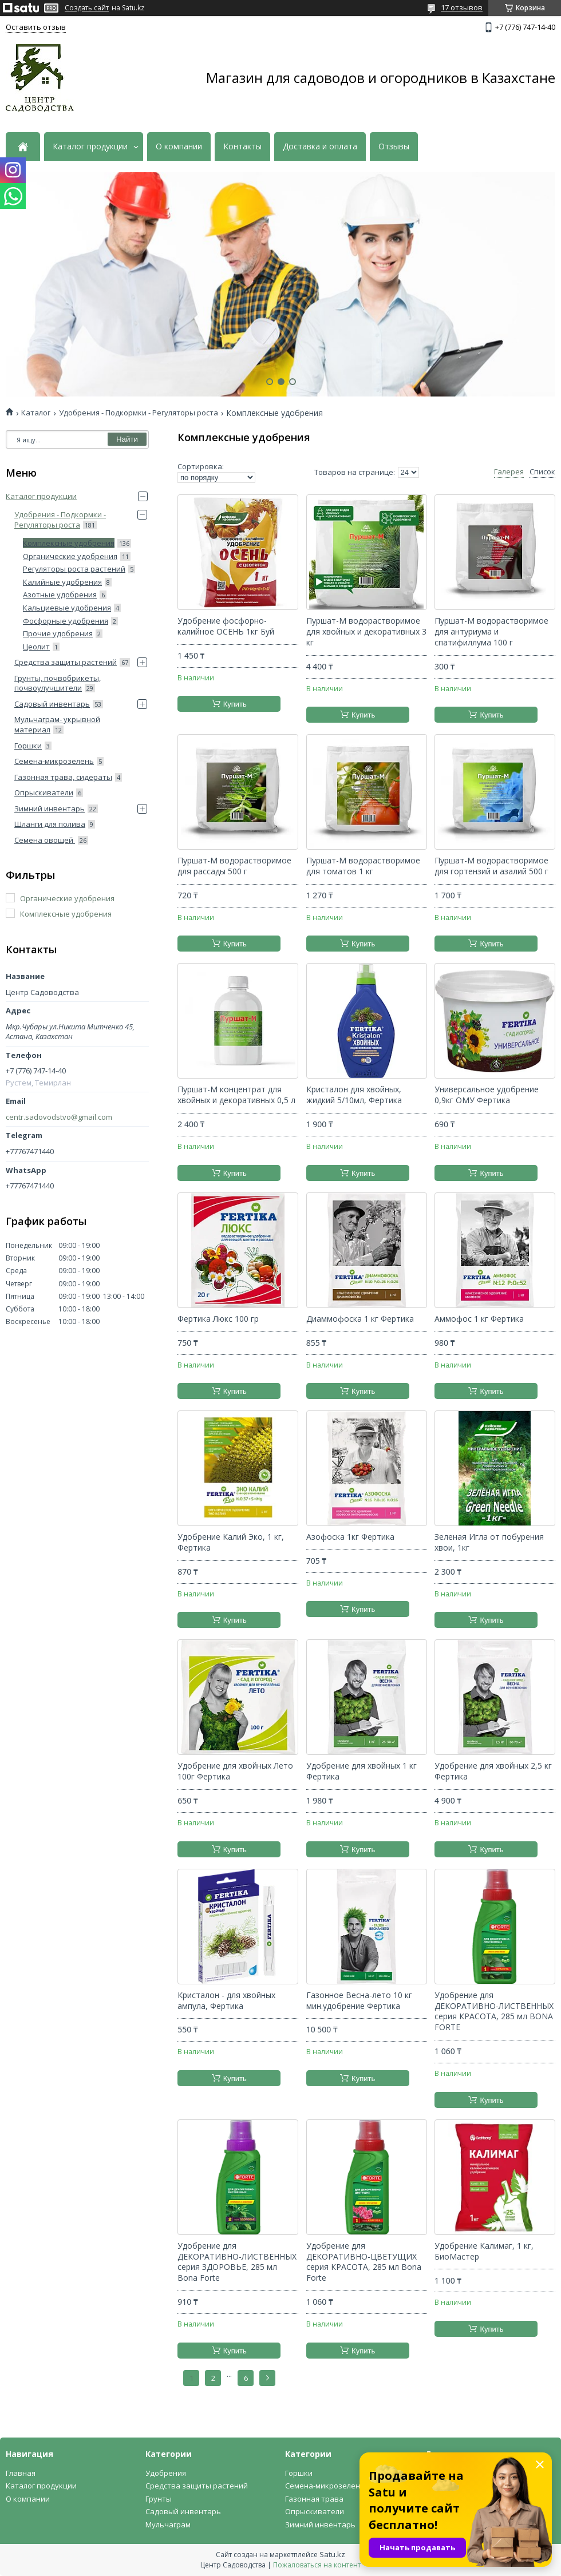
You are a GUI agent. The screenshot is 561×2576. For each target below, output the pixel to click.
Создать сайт (87, 8)
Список (542, 472)
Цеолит (36, 646)
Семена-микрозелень (54, 761)
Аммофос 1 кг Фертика (479, 1319)
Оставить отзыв (36, 27)
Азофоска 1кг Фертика (350, 1537)
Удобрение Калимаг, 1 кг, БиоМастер (484, 2251)
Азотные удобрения (60, 594)
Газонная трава (314, 2499)
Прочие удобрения (58, 633)
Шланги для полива (49, 824)
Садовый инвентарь (52, 704)
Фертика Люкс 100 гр (218, 1319)
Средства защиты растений (65, 662)
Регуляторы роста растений (74, 569)
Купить (235, 704)
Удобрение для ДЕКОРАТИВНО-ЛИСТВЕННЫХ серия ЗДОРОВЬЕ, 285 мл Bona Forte (237, 2262)
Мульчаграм (168, 2524)
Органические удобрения (70, 556)
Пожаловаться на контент (317, 2565)
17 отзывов (462, 7)
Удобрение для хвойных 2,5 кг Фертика (493, 1771)
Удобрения (165, 2473)
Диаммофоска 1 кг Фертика (360, 1319)
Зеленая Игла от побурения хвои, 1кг (489, 1542)
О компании (179, 146)
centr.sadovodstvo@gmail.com (59, 1117)
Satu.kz (332, 2554)
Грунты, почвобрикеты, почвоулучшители (57, 683)
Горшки (28, 745)
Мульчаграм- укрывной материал (57, 724)
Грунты (158, 2499)
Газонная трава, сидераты (63, 777)
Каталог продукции (90, 146)
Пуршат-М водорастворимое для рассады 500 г (234, 866)
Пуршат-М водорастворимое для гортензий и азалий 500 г (491, 866)
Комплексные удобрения (68, 543)
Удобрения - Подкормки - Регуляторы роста (138, 413)
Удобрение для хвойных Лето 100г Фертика (235, 1771)
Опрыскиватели (43, 792)
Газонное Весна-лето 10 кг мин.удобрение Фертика (359, 2000)
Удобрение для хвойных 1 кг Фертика (361, 1771)
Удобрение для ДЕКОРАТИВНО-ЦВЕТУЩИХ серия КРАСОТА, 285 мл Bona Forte (363, 2262)
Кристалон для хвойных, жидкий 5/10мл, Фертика (354, 1094)
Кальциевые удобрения (67, 608)
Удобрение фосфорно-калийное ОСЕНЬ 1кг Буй (225, 626)
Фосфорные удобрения (65, 621)
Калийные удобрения (62, 582)
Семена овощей (44, 840)
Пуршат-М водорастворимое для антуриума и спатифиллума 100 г (491, 632)
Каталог (35, 413)
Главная (20, 2473)
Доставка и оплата (320, 146)
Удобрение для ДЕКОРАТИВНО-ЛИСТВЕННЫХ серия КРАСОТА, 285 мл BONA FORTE (494, 2011)
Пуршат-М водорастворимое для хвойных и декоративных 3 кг (366, 632)
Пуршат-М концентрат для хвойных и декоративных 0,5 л (236, 1094)
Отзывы (393, 146)
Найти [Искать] (127, 439)
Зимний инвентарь (49, 808)
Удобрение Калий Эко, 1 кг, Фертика (230, 1542)
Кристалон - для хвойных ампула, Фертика (226, 2000)
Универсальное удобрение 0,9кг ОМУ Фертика (486, 1094)
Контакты (242, 146)
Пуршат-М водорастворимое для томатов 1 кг (363, 866)
